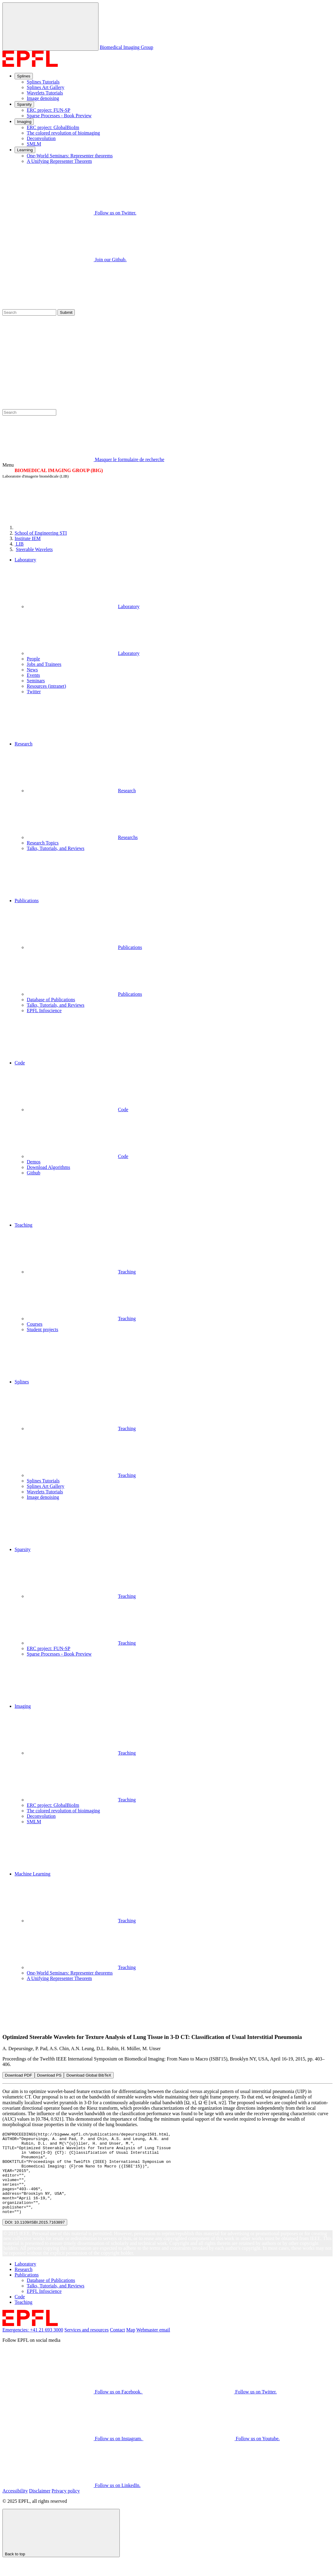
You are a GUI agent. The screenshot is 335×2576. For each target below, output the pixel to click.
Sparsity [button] (22, 1549)
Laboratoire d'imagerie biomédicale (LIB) (35, 476)
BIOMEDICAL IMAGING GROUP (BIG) (59, 470)
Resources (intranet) (46, 686)
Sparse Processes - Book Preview (59, 115)
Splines (23, 76)
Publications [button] (27, 900)
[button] (174, 717)
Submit (66, 312)
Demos (33, 1161)
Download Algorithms (48, 1167)
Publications (84, 947)
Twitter (34, 691)
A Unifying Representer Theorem (59, 161)
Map (130, 2346)
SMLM (34, 143)
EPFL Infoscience (44, 1010)
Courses (35, 1324)
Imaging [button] (23, 1706)
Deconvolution (41, 138)
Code (77, 1109)
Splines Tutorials (43, 81)
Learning (25, 150)
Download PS (49, 2075)
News (32, 669)
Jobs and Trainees (44, 664)
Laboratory (83, 606)
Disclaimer (39, 2507)
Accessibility (15, 2507)
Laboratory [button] (25, 559)
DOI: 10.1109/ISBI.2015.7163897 (35, 2238)
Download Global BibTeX (88, 2075)
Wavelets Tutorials (45, 92)
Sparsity (24, 104)
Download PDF (18, 2075)
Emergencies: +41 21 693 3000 (32, 2346)
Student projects (42, 1329)
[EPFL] (60, 527)
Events (33, 675)
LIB (19, 543)
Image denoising (43, 98)
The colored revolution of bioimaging (63, 132)
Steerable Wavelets (34, 549)
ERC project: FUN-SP (48, 110)
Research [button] (24, 743)
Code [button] (20, 1062)
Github (33, 1172)
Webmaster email (153, 2346)
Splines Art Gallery (45, 87)
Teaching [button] (23, 1225)
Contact (117, 2346)
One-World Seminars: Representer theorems (70, 155)
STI (41, 533)
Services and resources (86, 2346)
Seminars (36, 680)
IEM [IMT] (28, 538)
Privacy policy (66, 2507)
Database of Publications (51, 999)
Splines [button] (22, 1381)
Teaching (81, 1271)
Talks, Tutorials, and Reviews (56, 848)
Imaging (24, 121)
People (33, 658)
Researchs (82, 837)
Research (81, 790)
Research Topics (43, 842)
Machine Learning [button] (32, 1873)
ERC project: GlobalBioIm (53, 127)
